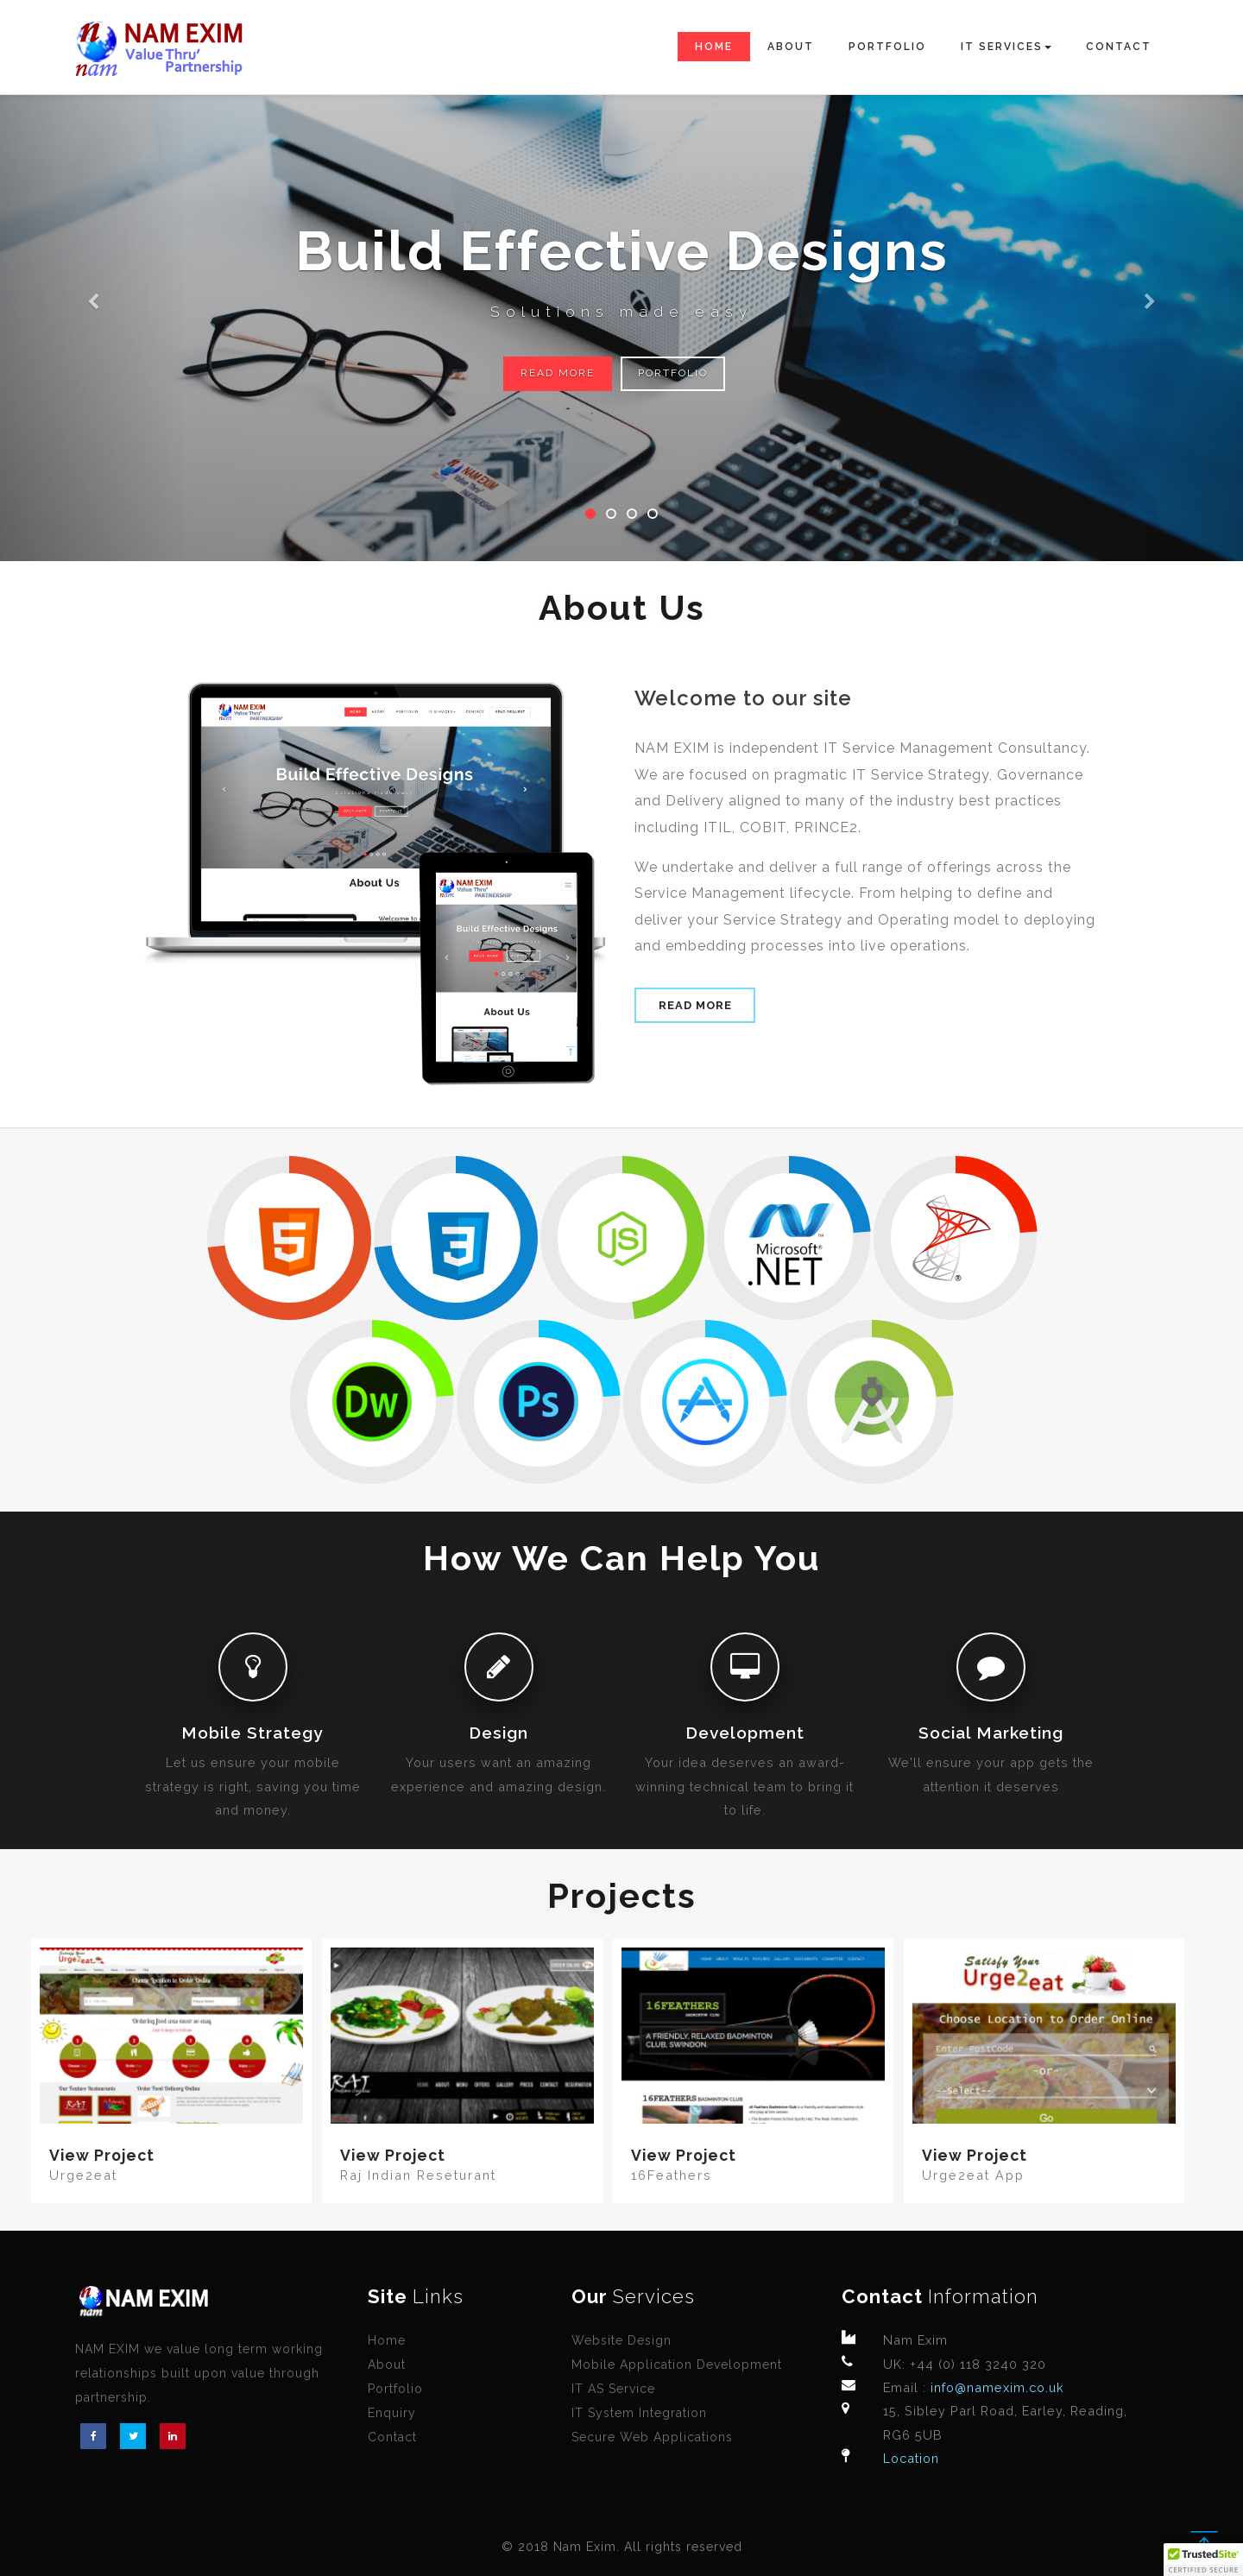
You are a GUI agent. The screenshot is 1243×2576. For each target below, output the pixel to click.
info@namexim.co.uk (995, 2387)
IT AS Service (613, 2389)
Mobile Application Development (676, 2364)
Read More (558, 373)
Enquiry (392, 2413)
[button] (93, 280)
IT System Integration (639, 2413)
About (790, 47)
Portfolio (887, 47)
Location (911, 2458)
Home (714, 47)
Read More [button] (695, 1005)
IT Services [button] (1006, 47)
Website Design (621, 2340)
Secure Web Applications (652, 2437)
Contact (1119, 47)
